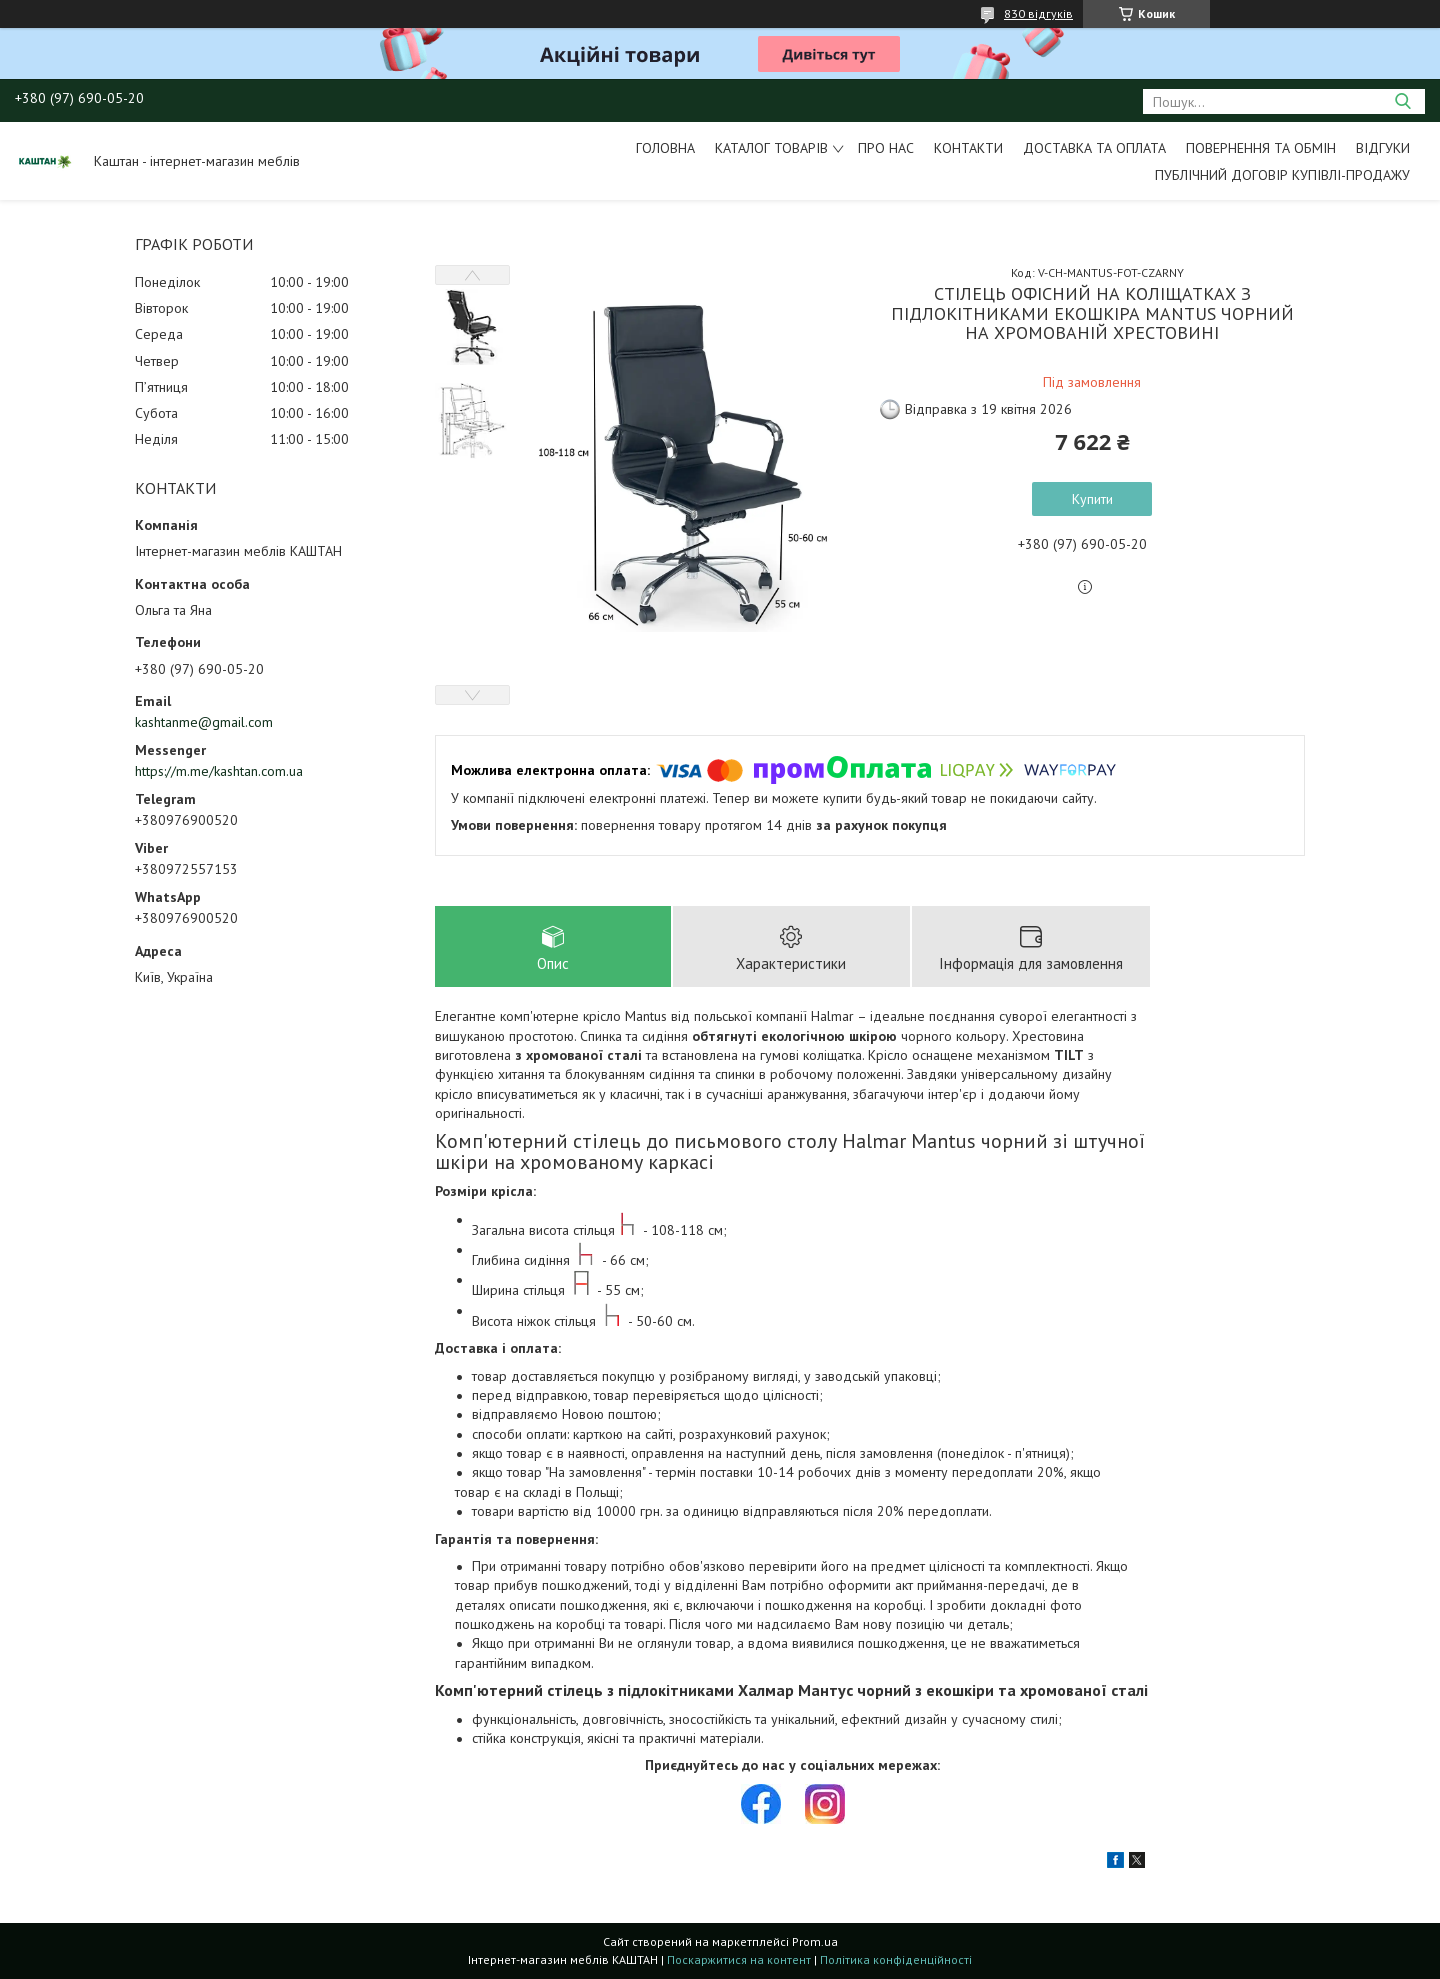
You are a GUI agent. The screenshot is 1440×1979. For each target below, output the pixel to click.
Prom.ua (815, 1941)
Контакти (968, 148)
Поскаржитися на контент (739, 1959)
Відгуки (1383, 148)
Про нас (886, 148)
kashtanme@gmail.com (204, 722)
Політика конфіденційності (896, 1959)
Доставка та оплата (1094, 148)
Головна (665, 148)
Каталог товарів (771, 148)
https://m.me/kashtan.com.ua (219, 771)
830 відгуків (1038, 13)
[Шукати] (1402, 101)
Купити (1092, 499)
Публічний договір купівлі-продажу (1282, 175)
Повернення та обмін (1261, 148)
